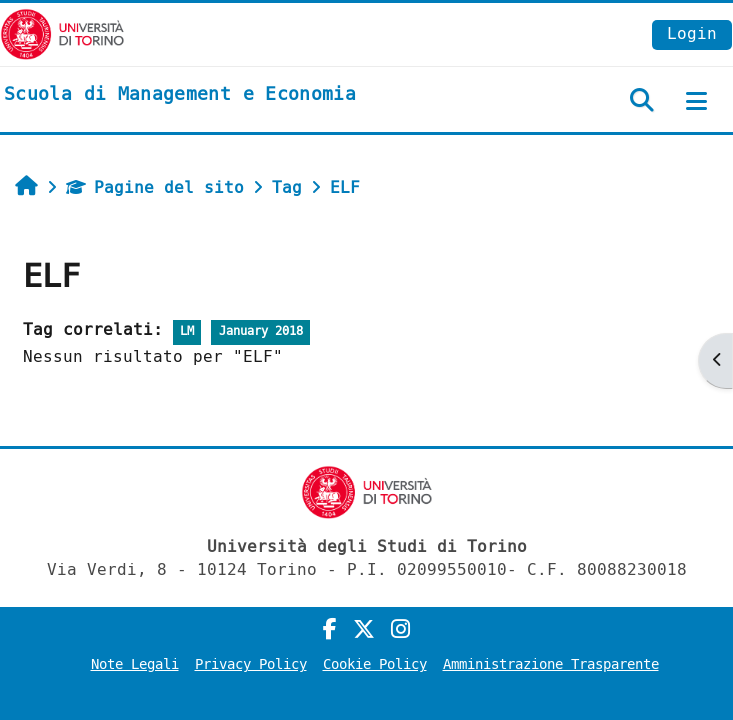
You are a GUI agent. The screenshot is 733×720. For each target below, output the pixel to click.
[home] (180, 95)
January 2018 (261, 331)
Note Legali (135, 664)
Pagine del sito (155, 187)
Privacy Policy (251, 664)
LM (187, 331)
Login (692, 33)
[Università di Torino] (62, 33)
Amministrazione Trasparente (551, 664)
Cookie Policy (375, 664)
